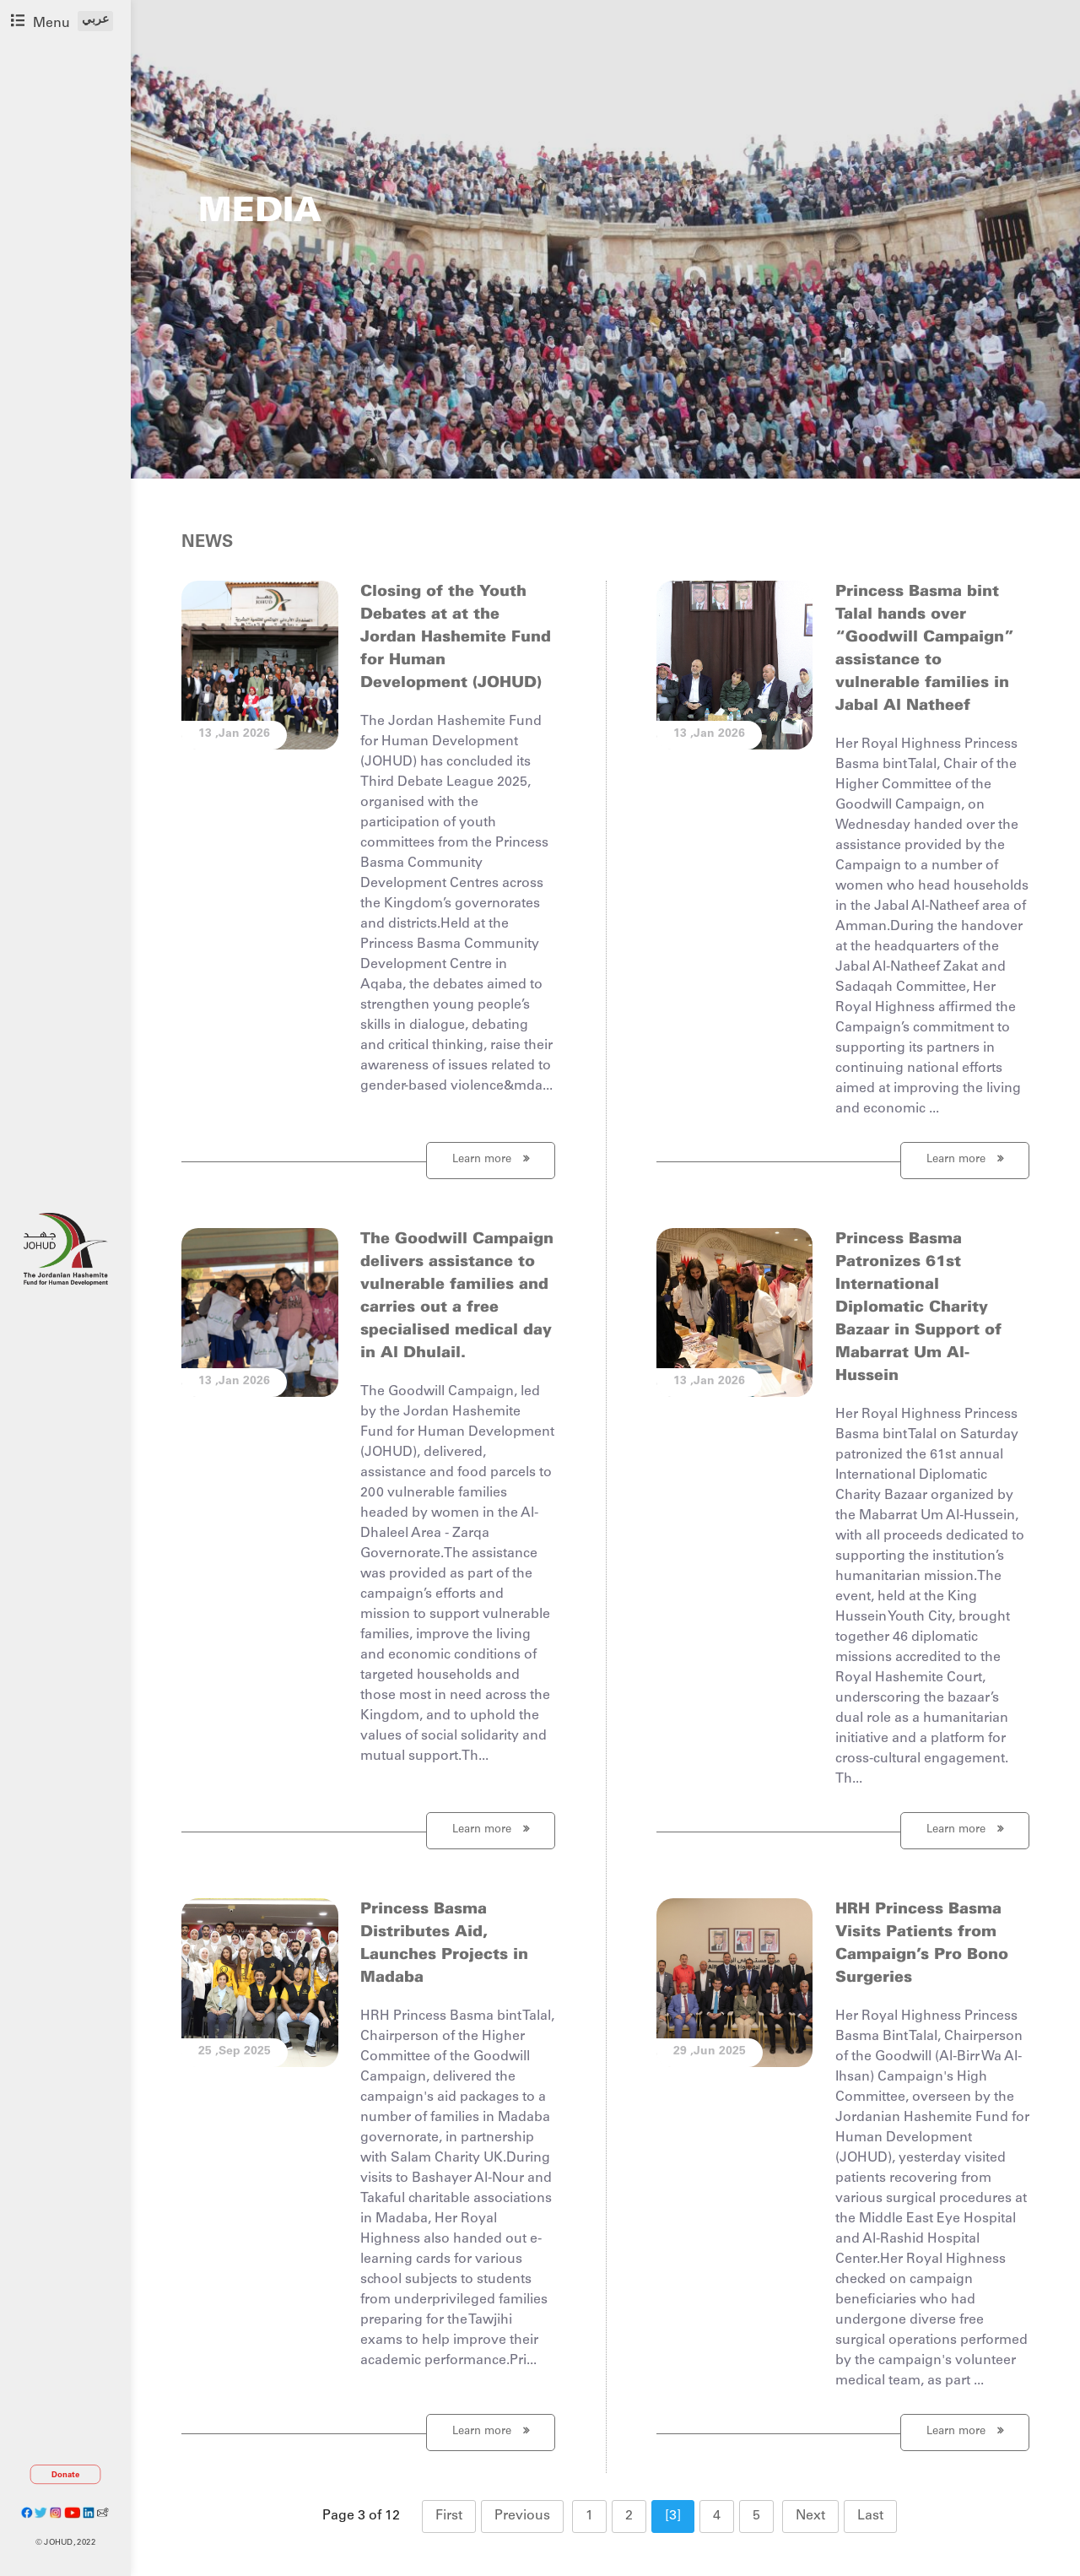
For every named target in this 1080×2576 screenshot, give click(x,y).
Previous (522, 2516)
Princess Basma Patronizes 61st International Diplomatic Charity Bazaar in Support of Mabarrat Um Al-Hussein (918, 1307)
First (448, 2516)
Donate (65, 2474)
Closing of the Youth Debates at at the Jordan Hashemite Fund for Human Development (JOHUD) (455, 637)
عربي (95, 20)
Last (870, 2516)
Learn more (490, 1159)
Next (810, 2516)
